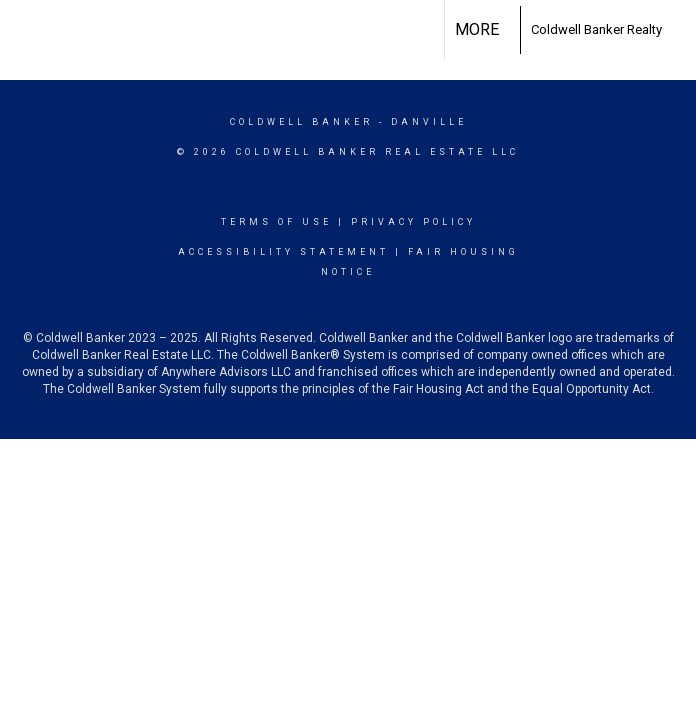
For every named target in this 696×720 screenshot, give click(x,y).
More (477, 29)
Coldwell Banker (301, 122)
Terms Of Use (276, 222)
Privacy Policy (413, 222)
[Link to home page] (509, 30)
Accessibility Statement (283, 252)
